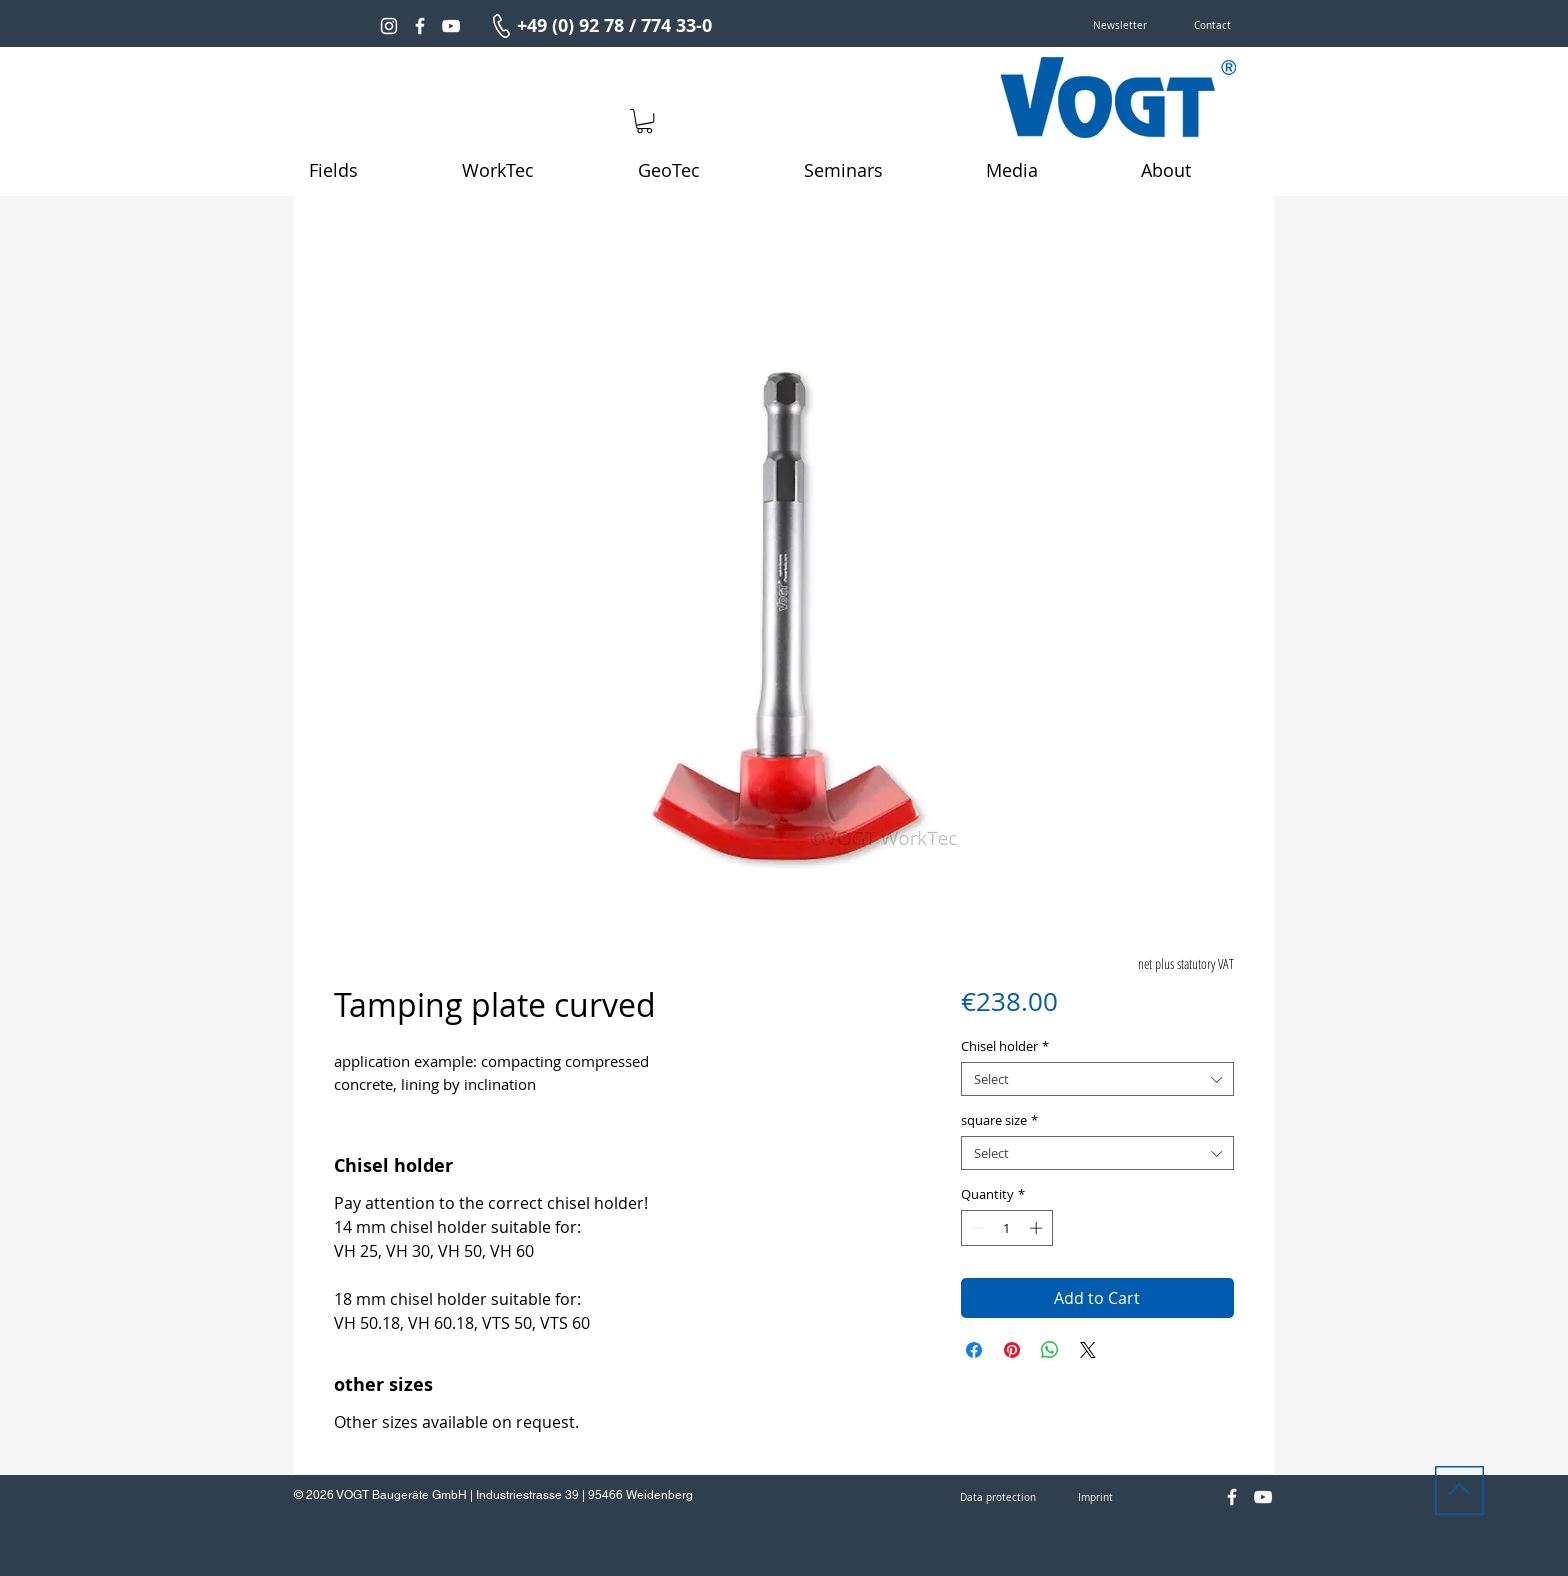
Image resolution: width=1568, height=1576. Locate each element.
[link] (644, 121)
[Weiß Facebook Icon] (420, 26)
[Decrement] (976, 1228)
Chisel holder (1005, 1046)
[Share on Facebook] (974, 1350)
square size (999, 1120)
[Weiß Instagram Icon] (389, 26)
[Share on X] (1088, 1350)
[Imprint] (1095, 1498)
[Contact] (1212, 26)
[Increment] (1038, 1228)
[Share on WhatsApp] (1050, 1350)
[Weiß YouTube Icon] (451, 26)
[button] (1120, 26)
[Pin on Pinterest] (1012, 1350)
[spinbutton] (1006, 1228)
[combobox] (1097, 1079)
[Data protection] (998, 1498)
